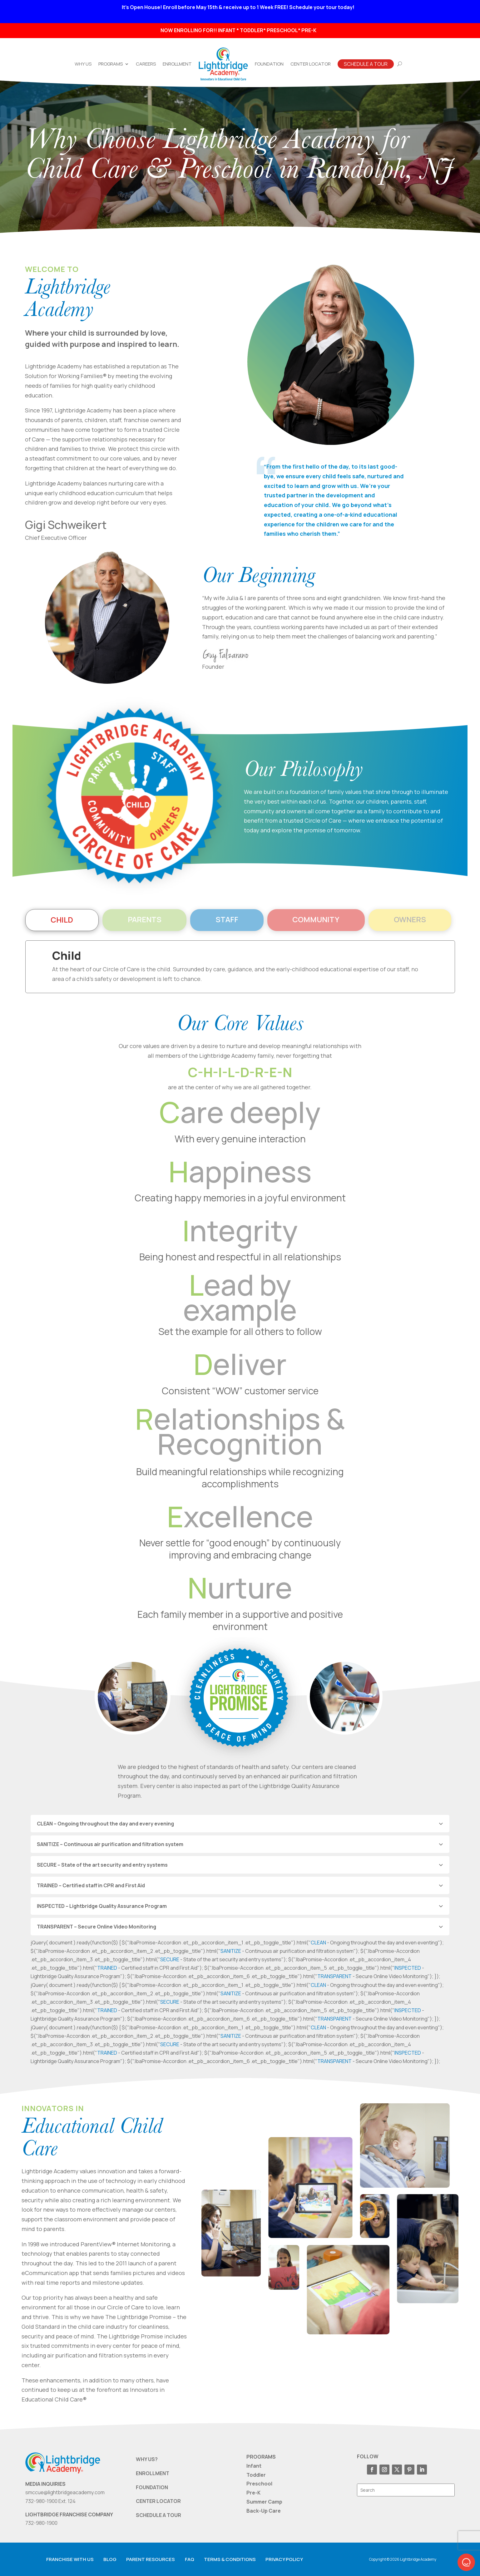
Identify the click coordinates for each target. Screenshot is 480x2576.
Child (62, 919)
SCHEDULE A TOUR (158, 2515)
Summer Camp (264, 2501)
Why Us (83, 64)
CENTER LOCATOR (158, 2501)
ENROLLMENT (152, 2473)
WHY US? (147, 2459)
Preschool (259, 2483)
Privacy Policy (284, 2559)
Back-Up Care (263, 2510)
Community (315, 919)
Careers (146, 64)
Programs (110, 64)
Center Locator (310, 64)
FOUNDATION (152, 2487)
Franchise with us (70, 2559)
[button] (466, 2562)
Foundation (269, 64)
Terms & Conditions (230, 2559)
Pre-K (253, 2492)
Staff (226, 919)
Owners (410, 919)
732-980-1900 (41, 2522)
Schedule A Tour (366, 64)
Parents (144, 919)
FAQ (189, 2559)
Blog (109, 2559)
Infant (253, 2465)
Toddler (256, 2474)
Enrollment (177, 64)
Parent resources (150, 2559)
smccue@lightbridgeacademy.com (65, 2492)
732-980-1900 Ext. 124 (50, 2501)
